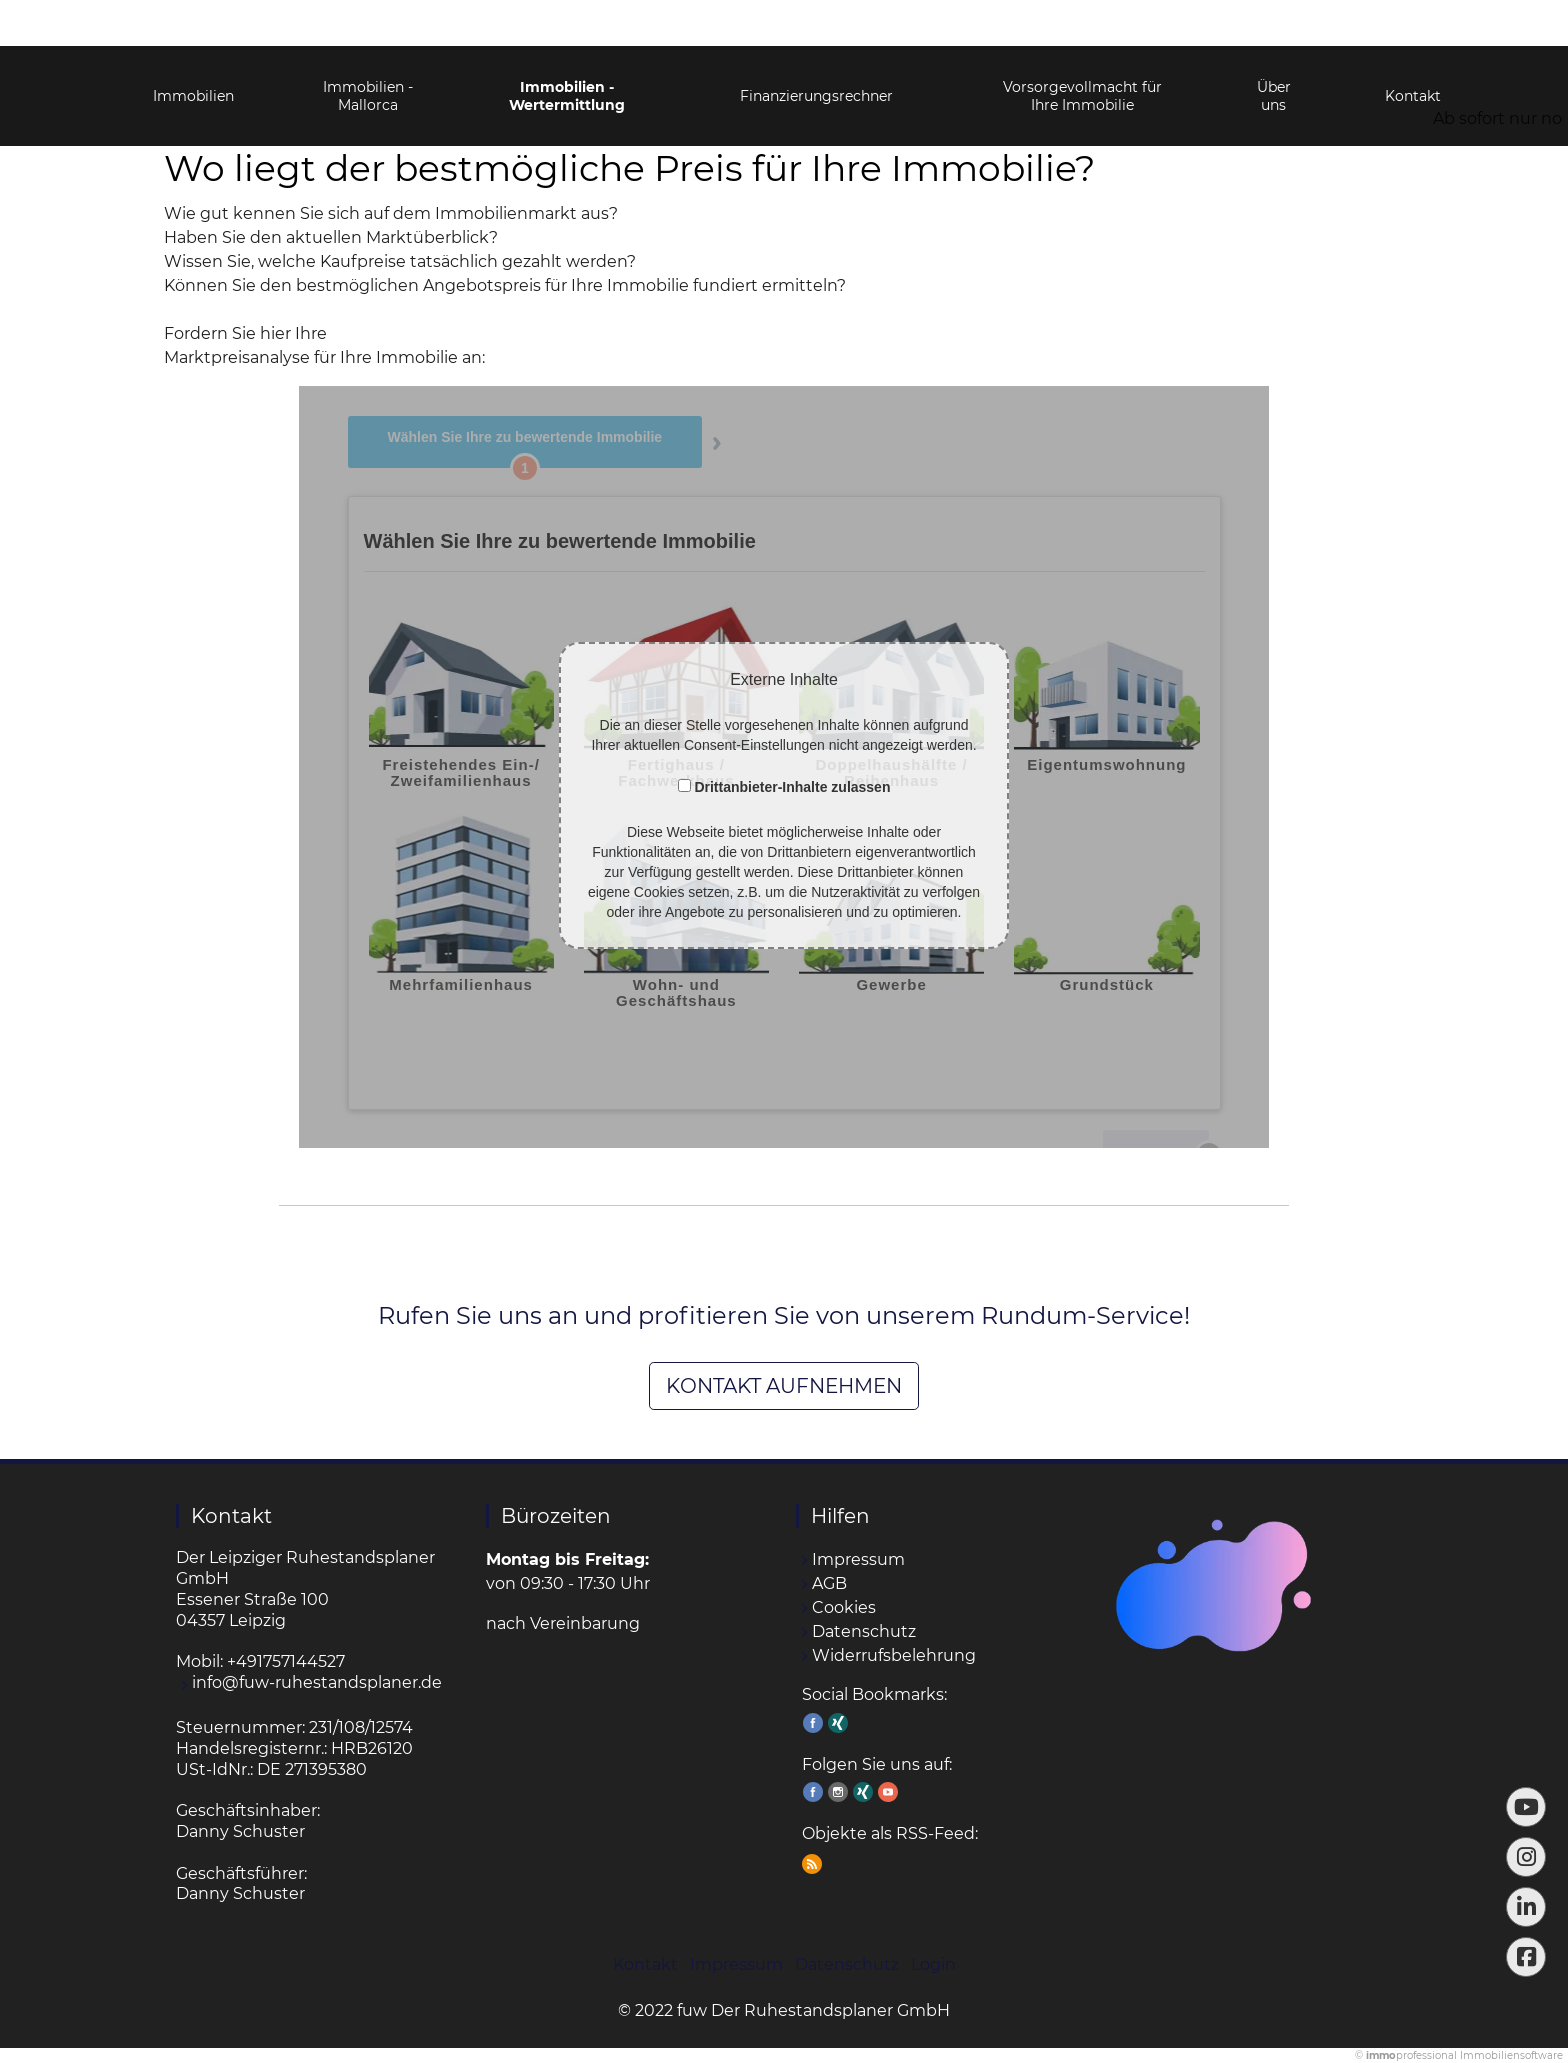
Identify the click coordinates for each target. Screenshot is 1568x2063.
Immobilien (193, 50)
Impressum (858, 1559)
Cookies (844, 1607)
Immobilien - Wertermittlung (567, 50)
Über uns (1274, 50)
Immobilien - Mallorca (368, 50)
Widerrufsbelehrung (894, 1655)
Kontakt (1413, 50)
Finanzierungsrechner (816, 50)
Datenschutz (864, 1631)
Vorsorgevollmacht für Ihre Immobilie (1082, 50)
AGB (829, 1583)
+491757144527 (286, 1661)
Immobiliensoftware (1511, 2055)
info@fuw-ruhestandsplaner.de (317, 1682)
